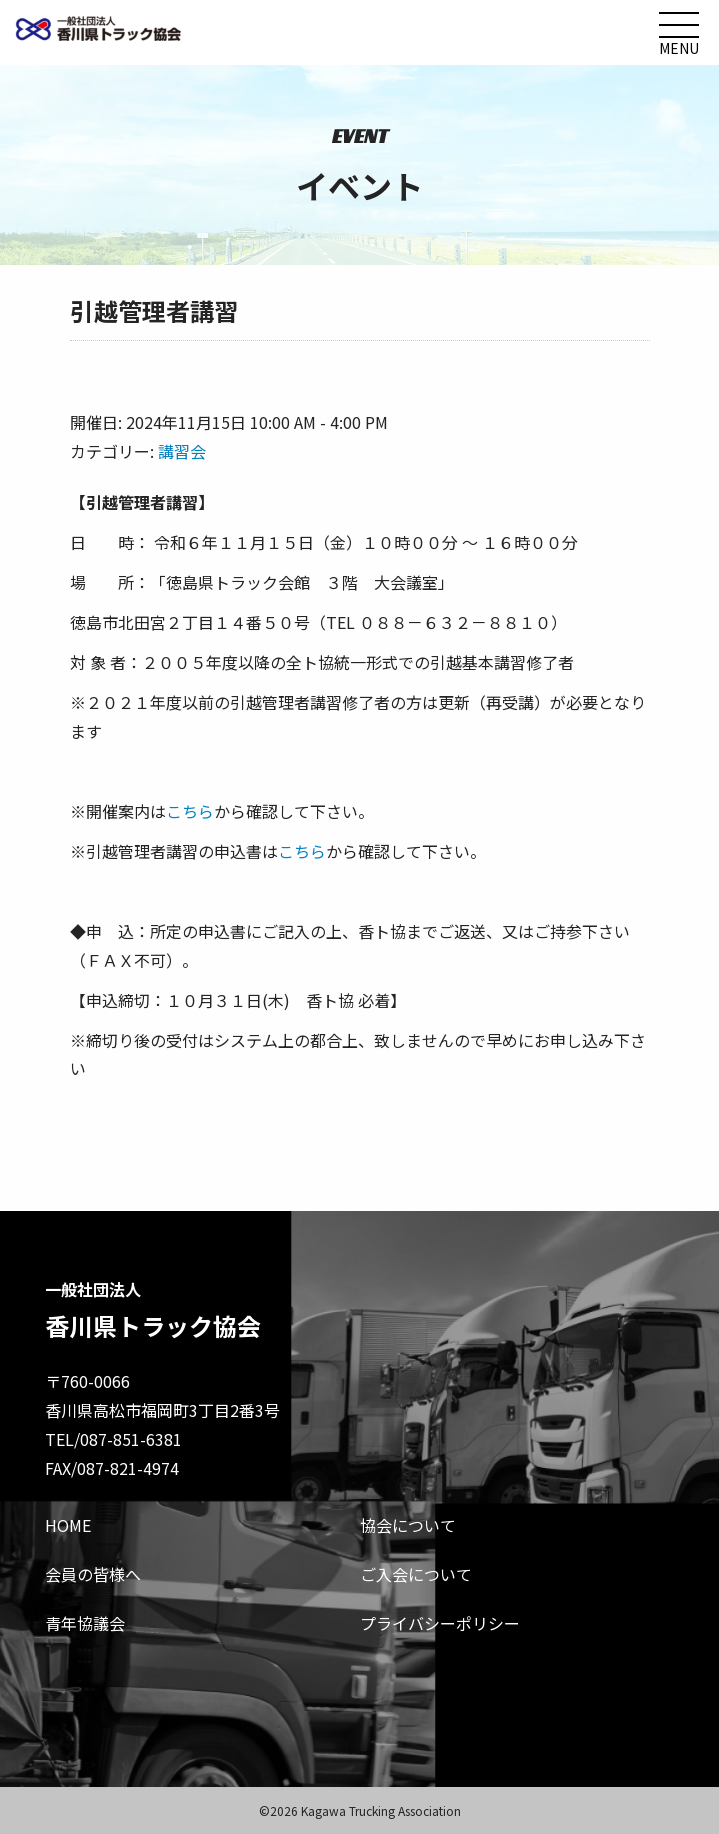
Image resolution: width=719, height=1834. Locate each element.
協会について (408, 1525)
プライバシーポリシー (440, 1623)
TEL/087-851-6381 (113, 1439)
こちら (190, 811)
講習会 (182, 451)
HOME (68, 1525)
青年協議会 (85, 1623)
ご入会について (416, 1574)
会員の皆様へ (93, 1574)
